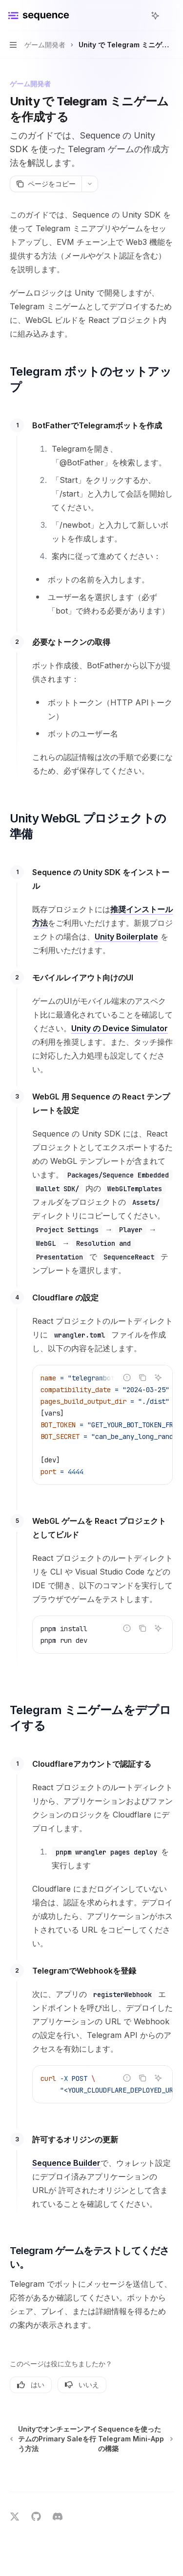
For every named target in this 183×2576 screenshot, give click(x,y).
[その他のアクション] (170, 15)
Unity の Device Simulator (119, 1028)
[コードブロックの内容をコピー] (142, 1377)
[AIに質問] (158, 1377)
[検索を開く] (137, 15)
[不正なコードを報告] (127, 1377)
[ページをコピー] (45, 184)
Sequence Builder (66, 2163)
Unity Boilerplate (126, 936)
